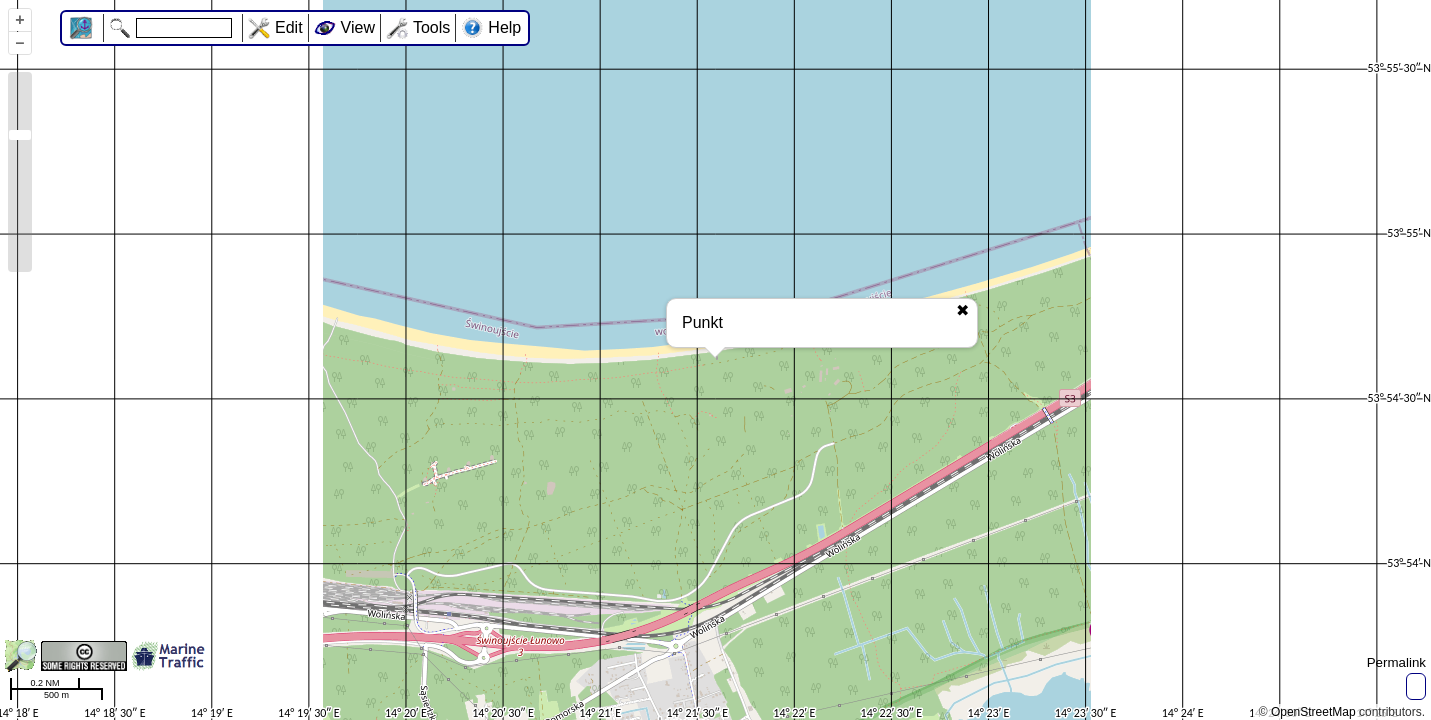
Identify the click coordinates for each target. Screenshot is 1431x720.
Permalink (1396, 662)
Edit (289, 27)
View (358, 27)
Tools (431, 27)
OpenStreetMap (1313, 712)
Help (504, 27)
